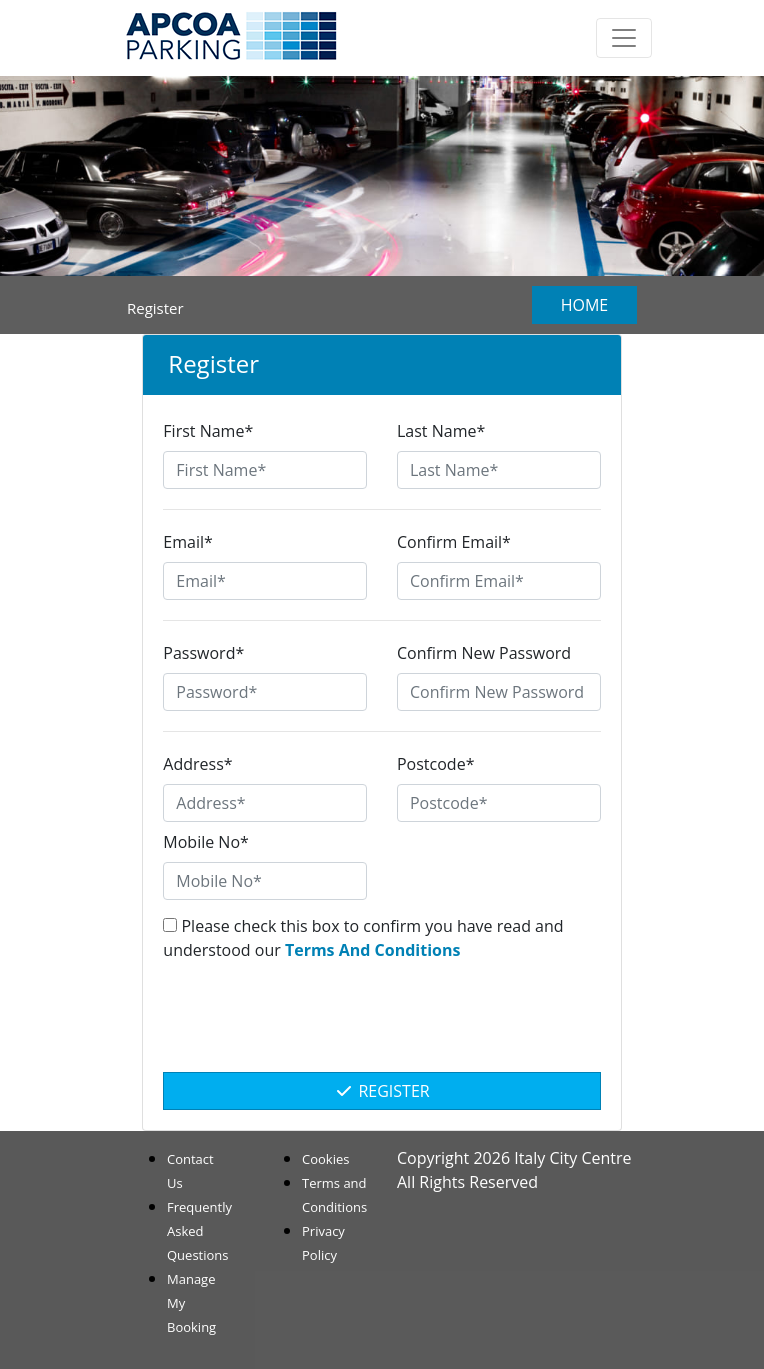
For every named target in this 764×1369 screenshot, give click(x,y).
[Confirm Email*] (499, 581)
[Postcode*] (499, 803)
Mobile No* (206, 842)
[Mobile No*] (265, 881)
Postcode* (435, 764)
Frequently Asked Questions (199, 1231)
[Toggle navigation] (624, 38)
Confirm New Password (484, 653)
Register (381, 1091)
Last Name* (441, 431)
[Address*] (265, 803)
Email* (187, 542)
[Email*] (265, 581)
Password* (203, 653)
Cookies (325, 1159)
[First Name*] (265, 470)
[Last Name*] (499, 470)
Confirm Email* (454, 542)
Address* (197, 764)
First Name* (208, 431)
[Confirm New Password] (499, 692)
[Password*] (265, 692)
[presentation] (382, 1027)
